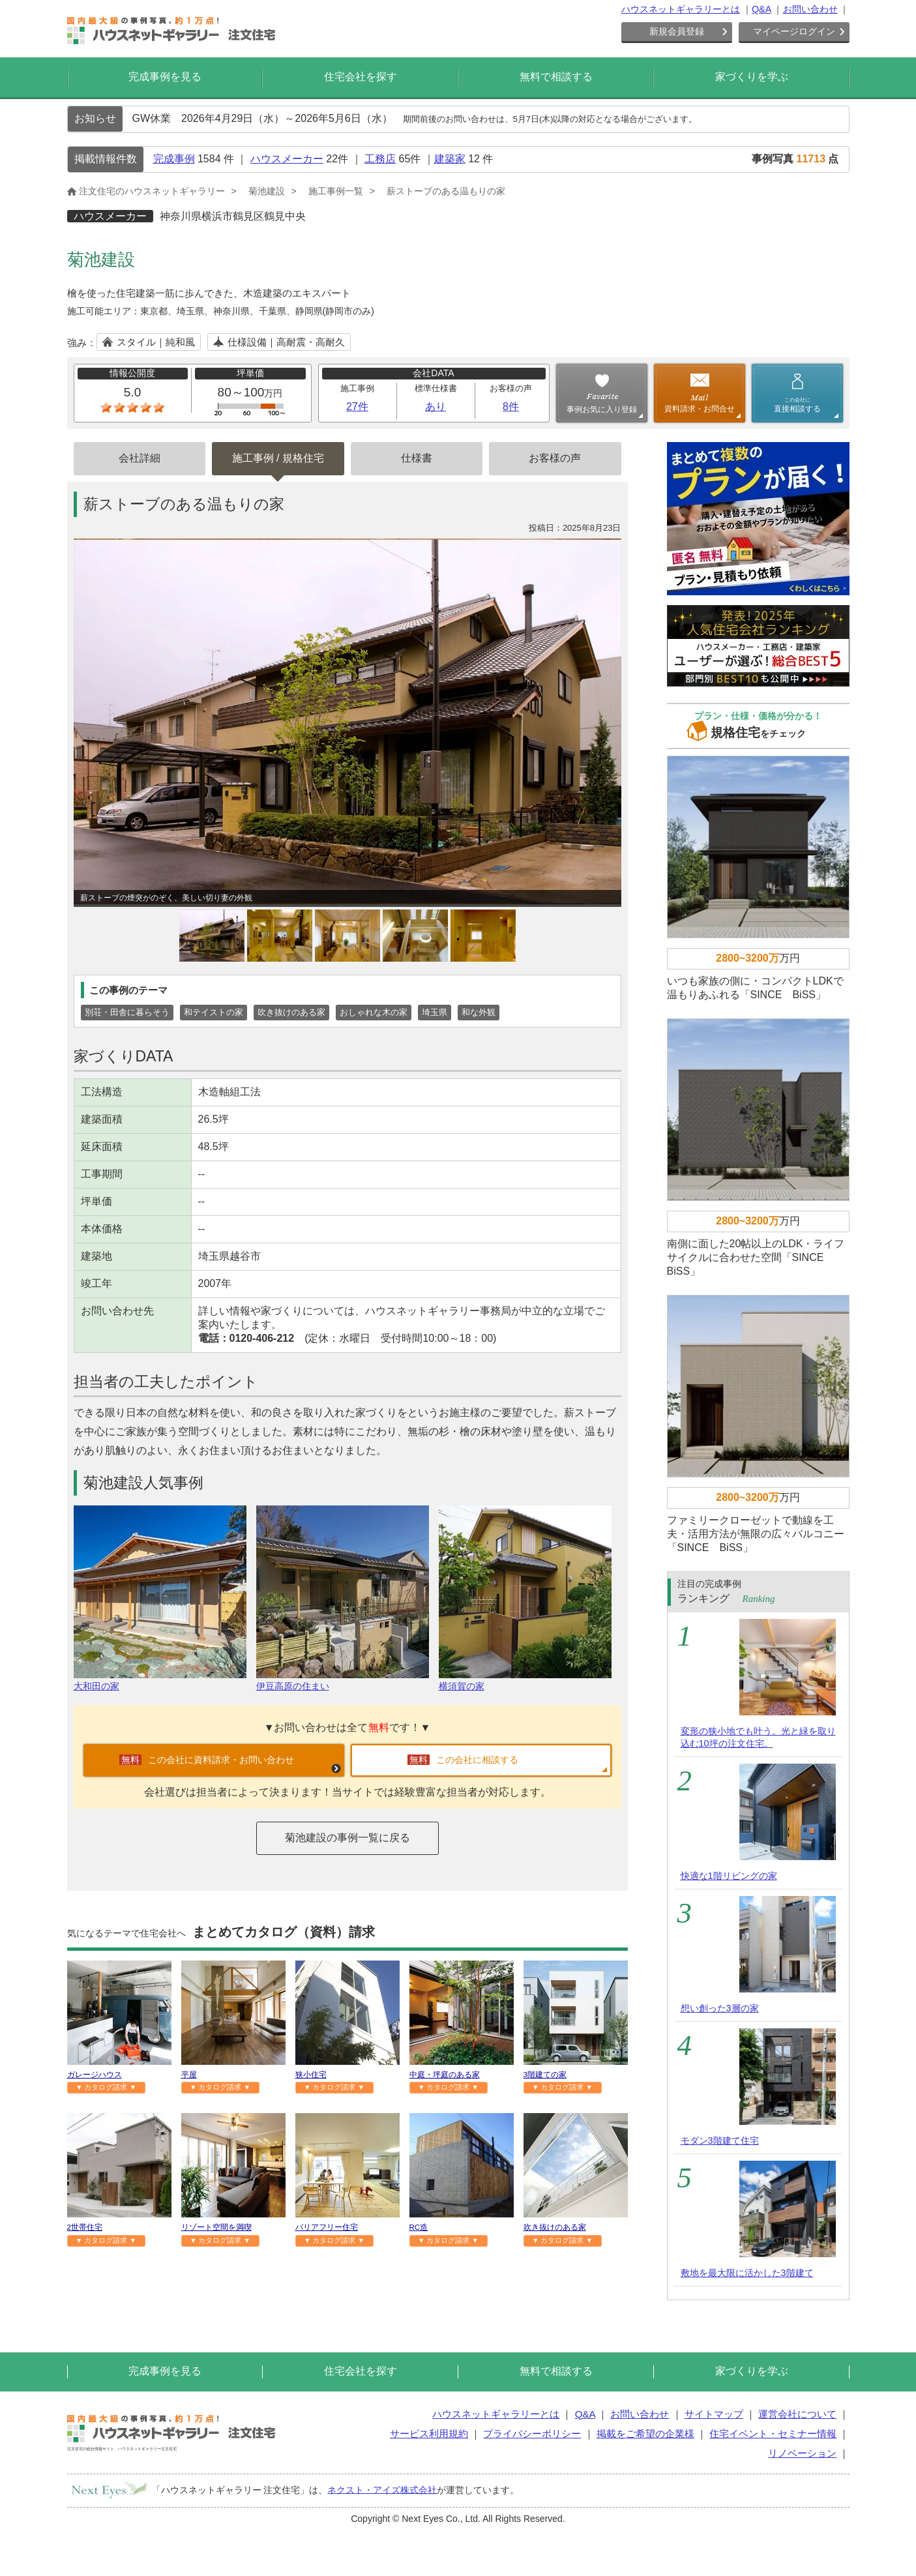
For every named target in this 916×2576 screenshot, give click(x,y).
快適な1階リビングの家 (729, 1876)
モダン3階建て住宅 (720, 2140)
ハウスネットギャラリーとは (680, 9)
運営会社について (797, 2414)
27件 (357, 406)
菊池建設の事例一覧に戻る (347, 1837)
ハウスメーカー (286, 158)
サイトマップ (714, 2414)
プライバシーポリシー (532, 2433)
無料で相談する (556, 76)
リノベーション (802, 2453)
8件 (511, 406)
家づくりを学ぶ (751, 76)
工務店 (380, 158)
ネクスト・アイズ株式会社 (382, 2489)
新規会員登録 (676, 31)
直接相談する (797, 404)
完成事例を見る (164, 76)
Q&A (761, 9)
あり (435, 406)
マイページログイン (794, 31)
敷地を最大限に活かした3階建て (747, 2273)
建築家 (449, 158)
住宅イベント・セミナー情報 (772, 2433)
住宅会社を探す (360, 76)
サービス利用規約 (429, 2433)
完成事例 (174, 158)
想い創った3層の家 (720, 2008)
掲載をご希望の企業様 (645, 2433)
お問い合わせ (810, 9)
